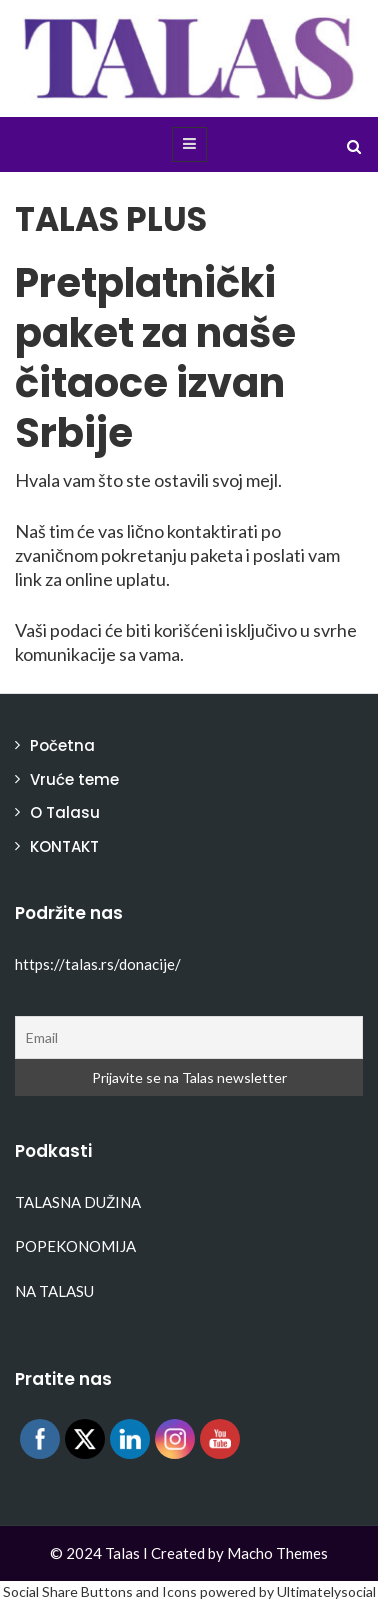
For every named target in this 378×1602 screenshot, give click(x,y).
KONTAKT (64, 846)
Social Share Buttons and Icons (100, 1591)
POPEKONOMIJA (75, 1246)
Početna (62, 745)
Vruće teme (74, 779)
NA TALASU (54, 1291)
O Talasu (65, 812)
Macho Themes (277, 1553)
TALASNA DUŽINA (78, 1202)
